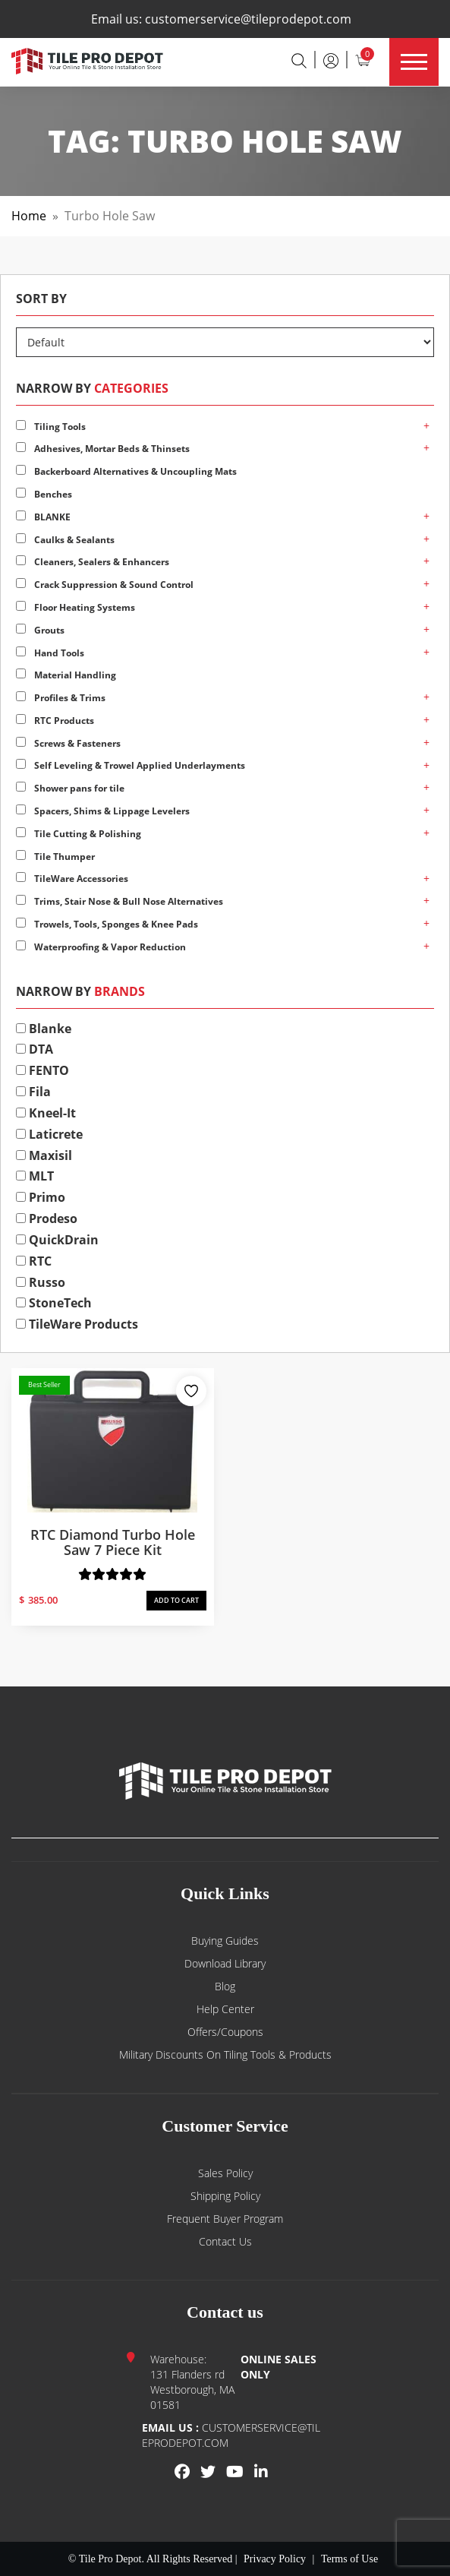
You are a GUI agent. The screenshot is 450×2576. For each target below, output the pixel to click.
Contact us (225, 2241)
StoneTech (54, 1302)
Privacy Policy (275, 2559)
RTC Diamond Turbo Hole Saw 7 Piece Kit (112, 1542)
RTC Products (55, 720)
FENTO (42, 1070)
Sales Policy (225, 2173)
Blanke (43, 1028)
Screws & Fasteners (68, 743)
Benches (44, 494)
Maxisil (44, 1155)
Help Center (225, 2009)
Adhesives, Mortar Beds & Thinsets (103, 448)
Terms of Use (349, 2559)
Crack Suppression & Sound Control (105, 584)
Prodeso (46, 1218)
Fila (33, 1091)
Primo (40, 1197)
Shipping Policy (225, 2196)
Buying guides (225, 1940)
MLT (35, 1176)
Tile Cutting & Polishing (78, 833)
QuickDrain (57, 1239)
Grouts (40, 630)
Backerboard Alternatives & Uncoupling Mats (126, 471)
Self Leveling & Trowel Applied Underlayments (130, 765)
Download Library (225, 1963)
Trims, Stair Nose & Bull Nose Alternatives (119, 901)
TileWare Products (77, 1324)
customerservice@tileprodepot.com (248, 19)
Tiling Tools (51, 426)
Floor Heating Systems (75, 607)
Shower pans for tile (70, 788)
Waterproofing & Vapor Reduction (101, 946)
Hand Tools (50, 652)
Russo (40, 1282)
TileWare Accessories (72, 878)
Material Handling (66, 674)
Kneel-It (46, 1113)
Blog (225, 1986)
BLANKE (43, 516)
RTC (34, 1261)
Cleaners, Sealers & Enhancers (92, 561)
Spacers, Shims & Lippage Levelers (103, 810)
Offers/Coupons (225, 2031)
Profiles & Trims (60, 697)
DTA (34, 1049)
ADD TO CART (176, 1600)
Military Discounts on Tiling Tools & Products (225, 2054)
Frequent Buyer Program (225, 2218)
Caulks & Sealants (65, 539)
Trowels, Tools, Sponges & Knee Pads (107, 924)
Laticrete (49, 1134)
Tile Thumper (55, 856)
